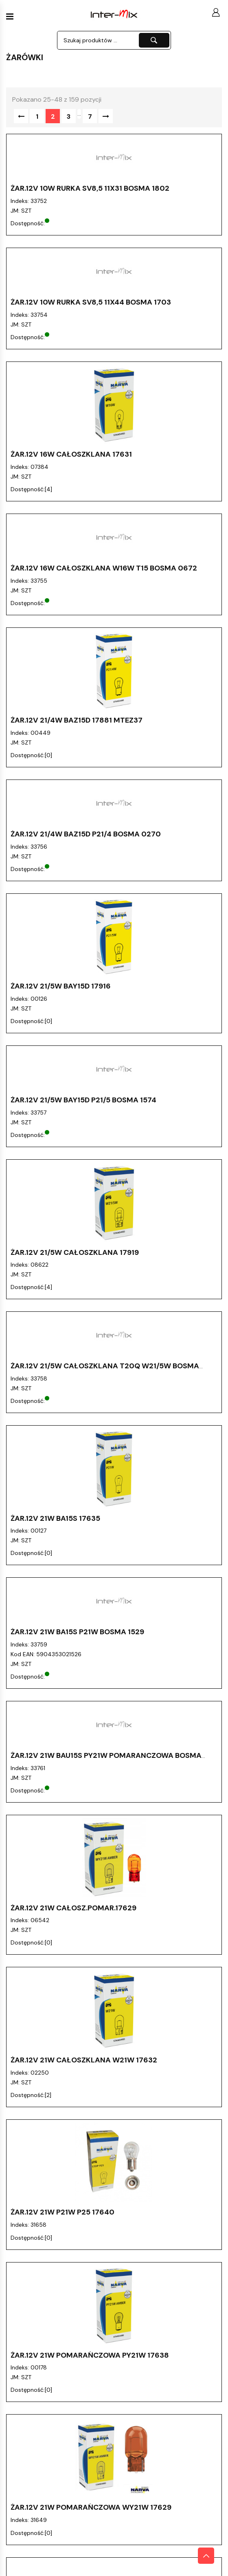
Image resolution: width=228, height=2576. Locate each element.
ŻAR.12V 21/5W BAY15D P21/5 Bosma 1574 (83, 1100)
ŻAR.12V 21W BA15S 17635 (55, 1518)
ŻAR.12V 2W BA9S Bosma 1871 (63, 2473)
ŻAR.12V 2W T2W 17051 (51, 2556)
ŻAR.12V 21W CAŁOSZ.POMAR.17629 (73, 1838)
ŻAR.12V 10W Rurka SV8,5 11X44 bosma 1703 (91, 302)
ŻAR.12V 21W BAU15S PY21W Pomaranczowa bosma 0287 (106, 1759)
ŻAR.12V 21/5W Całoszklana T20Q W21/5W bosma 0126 (105, 1370)
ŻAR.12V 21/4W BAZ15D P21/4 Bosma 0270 (86, 834)
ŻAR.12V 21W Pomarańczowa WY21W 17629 (91, 2160)
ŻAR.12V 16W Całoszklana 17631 (71, 454)
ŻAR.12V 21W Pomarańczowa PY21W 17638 (90, 2077)
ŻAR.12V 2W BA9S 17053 (53, 2390)
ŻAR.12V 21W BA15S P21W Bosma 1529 (77, 1632)
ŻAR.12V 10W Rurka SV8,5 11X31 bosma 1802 (90, 188)
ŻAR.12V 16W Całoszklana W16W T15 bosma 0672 (104, 568)
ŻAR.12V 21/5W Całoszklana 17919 (75, 1252)
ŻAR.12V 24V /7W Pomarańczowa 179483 (88, 2317)
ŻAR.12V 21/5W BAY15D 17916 (61, 986)
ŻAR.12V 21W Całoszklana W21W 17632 (84, 1921)
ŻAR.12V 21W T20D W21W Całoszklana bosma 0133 (106, 2234)
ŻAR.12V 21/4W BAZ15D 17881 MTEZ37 (76, 720)
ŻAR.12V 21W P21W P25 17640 (62, 2004)
